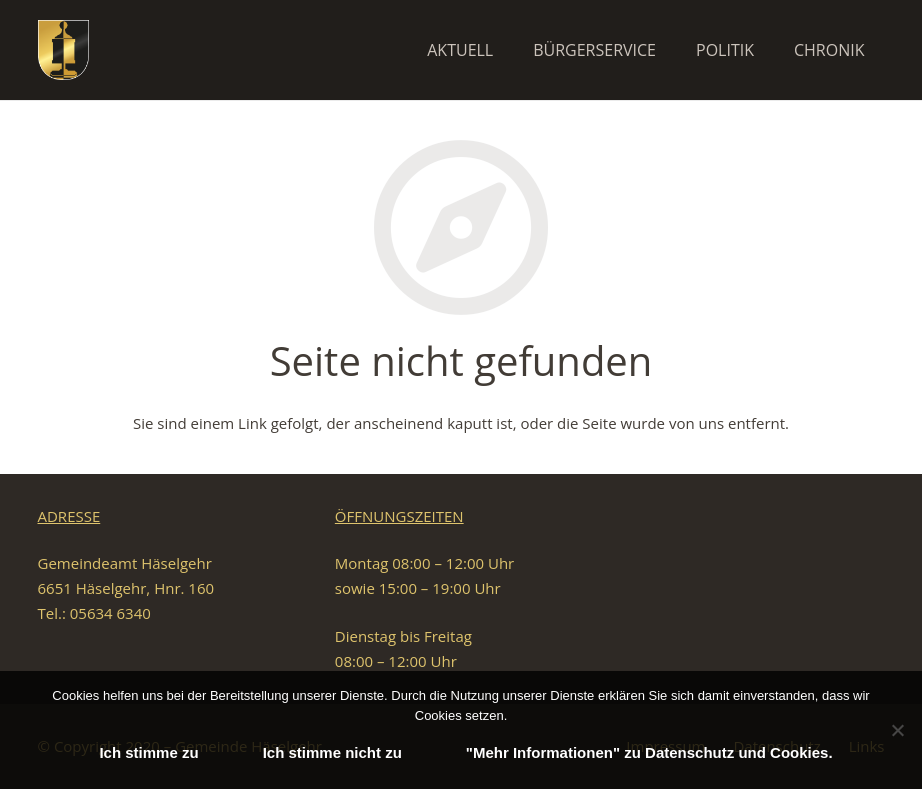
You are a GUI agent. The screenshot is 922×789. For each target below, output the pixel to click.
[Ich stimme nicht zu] (897, 730)
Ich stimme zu (148, 752)
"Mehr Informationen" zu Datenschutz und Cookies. (649, 752)
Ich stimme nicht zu (332, 752)
